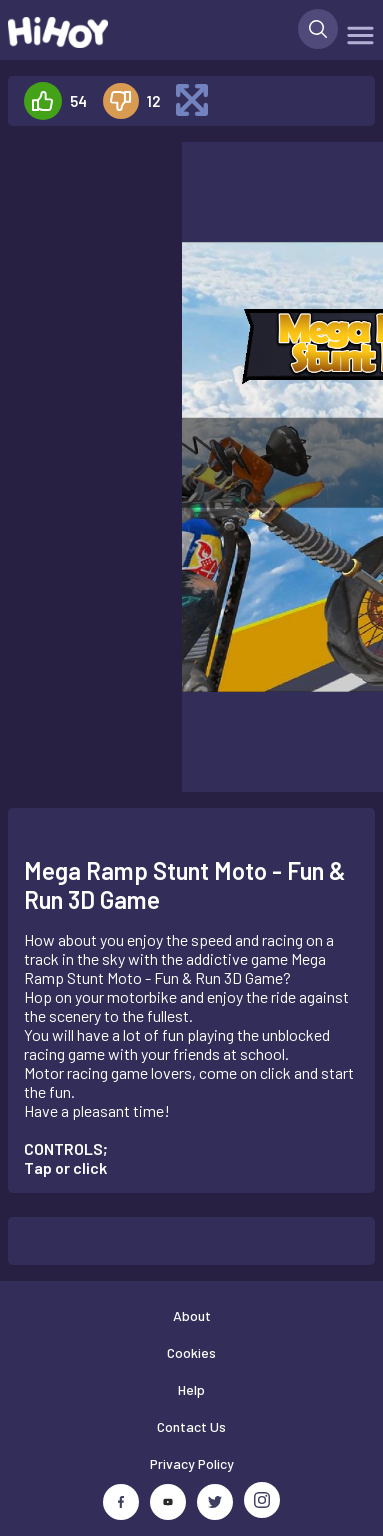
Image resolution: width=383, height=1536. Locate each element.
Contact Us (191, 1426)
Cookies (191, 1352)
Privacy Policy (192, 1463)
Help (191, 1389)
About (192, 1315)
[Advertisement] (86, 204)
